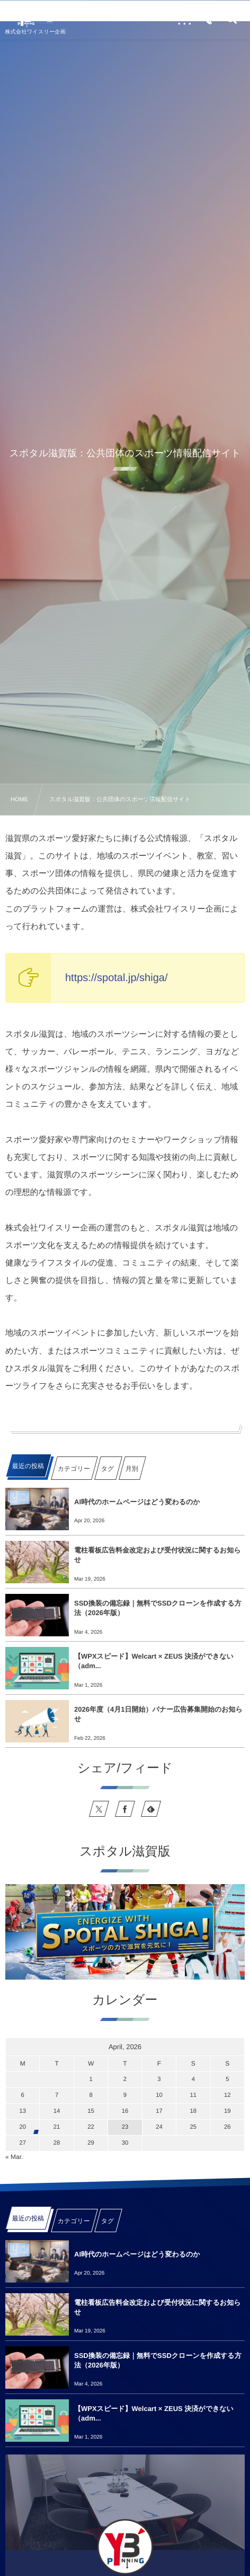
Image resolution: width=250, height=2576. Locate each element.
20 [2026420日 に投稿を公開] (22, 2127)
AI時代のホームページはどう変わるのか (137, 1502)
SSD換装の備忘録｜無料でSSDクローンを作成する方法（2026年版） (158, 1608)
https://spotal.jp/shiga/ (116, 978)
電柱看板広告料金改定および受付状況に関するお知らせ (157, 1555)
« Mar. (14, 2157)
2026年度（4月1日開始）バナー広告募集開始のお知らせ (158, 1714)
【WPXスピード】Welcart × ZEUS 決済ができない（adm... (154, 1661)
